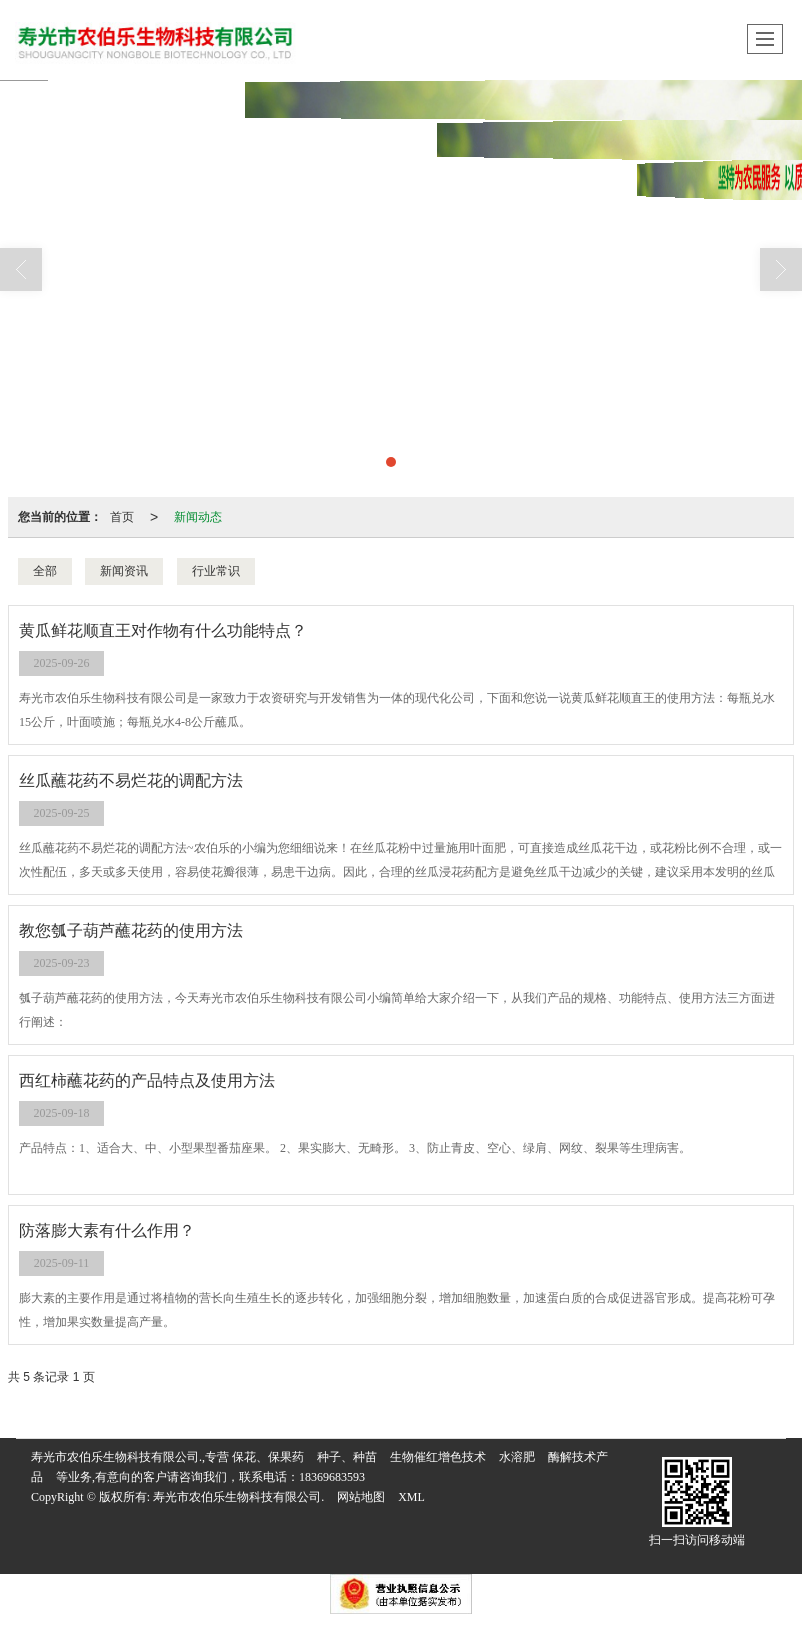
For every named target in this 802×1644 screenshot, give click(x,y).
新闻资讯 (124, 571)
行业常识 (216, 571)
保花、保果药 (268, 1457)
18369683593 (332, 1477)
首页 (122, 517)
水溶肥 (517, 1457)
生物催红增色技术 (438, 1457)
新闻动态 (198, 517)
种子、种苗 (347, 1457)
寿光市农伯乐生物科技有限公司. (238, 1497)
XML (411, 1497)
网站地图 (361, 1497)
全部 (45, 571)
